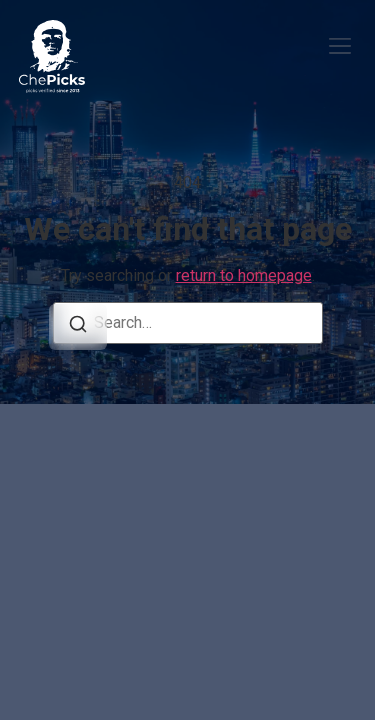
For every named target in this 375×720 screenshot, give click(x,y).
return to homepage (244, 275)
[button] (339, 48)
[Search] (78, 327)
